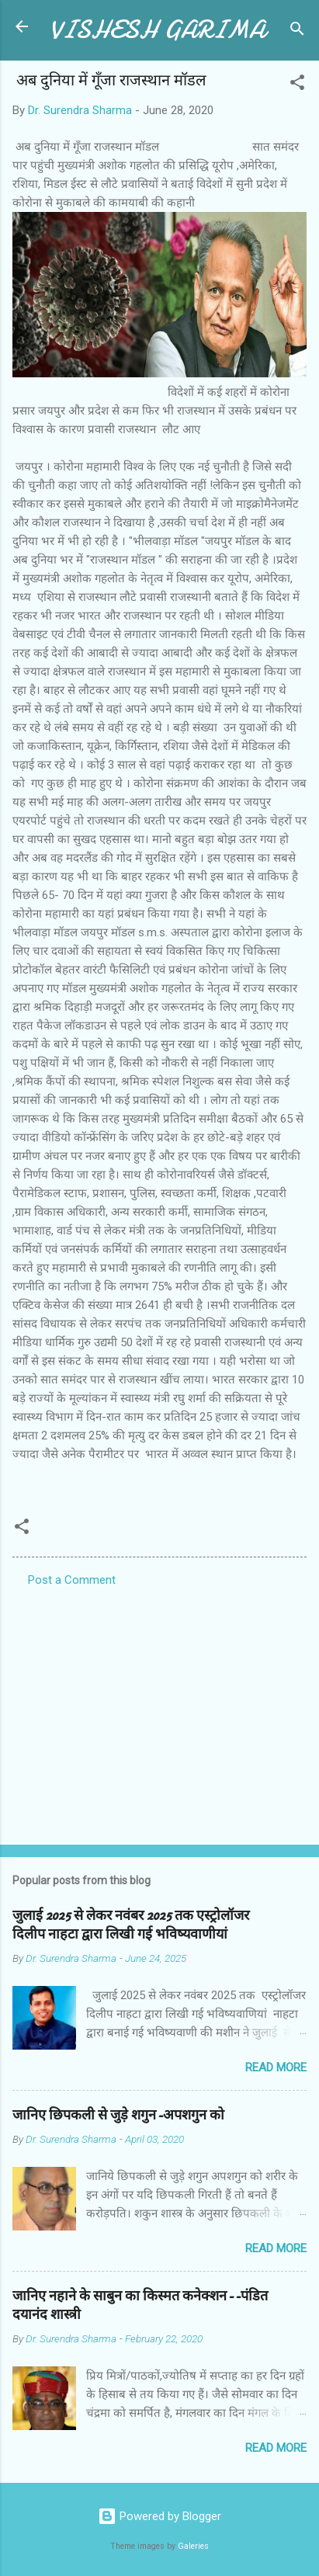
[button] (297, 85)
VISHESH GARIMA (157, 29)
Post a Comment (72, 1580)
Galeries (193, 2546)
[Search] (297, 31)
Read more (276, 2067)
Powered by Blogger (159, 2516)
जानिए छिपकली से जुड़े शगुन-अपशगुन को (118, 2115)
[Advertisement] (159, 1711)
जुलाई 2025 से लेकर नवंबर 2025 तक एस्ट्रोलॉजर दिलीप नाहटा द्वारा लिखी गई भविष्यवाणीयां (130, 1925)
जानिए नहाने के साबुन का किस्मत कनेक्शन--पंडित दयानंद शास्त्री (140, 2305)
